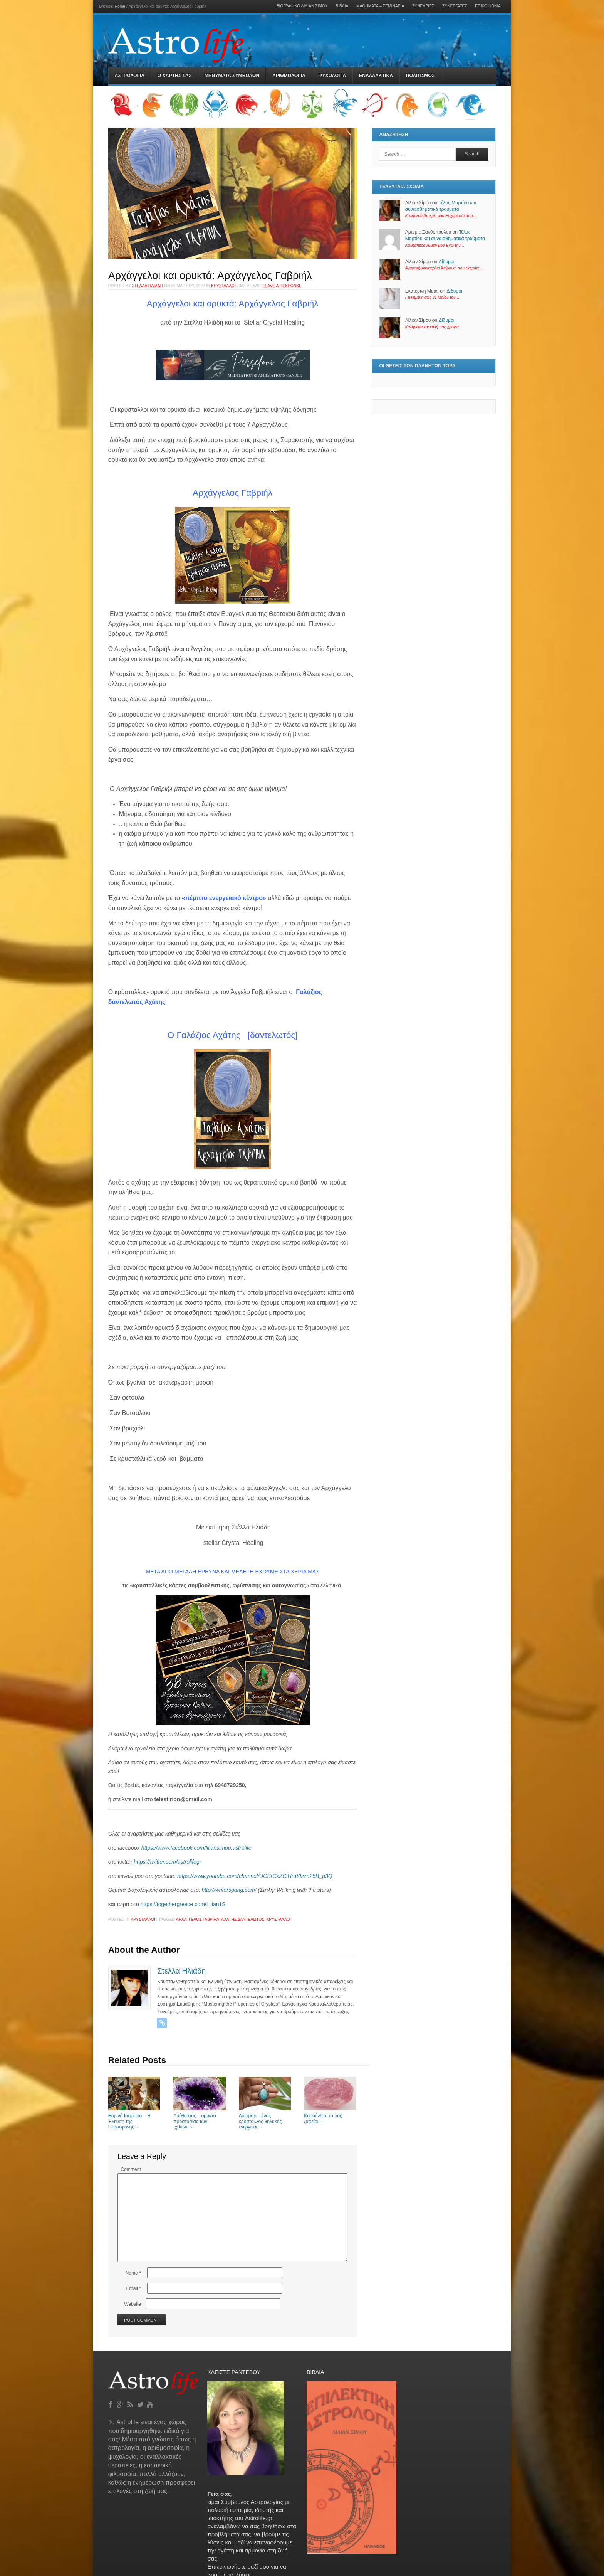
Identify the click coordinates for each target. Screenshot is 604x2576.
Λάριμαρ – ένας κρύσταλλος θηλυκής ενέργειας (265, 2119)
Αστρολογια (130, 75)
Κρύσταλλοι (223, 286)
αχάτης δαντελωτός (242, 1919)
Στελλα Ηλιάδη (147, 286)
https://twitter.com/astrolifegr (167, 1862)
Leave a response (282, 286)
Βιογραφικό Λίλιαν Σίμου (302, 6)
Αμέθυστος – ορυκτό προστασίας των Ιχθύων (199, 2119)
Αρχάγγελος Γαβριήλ (197, 1919)
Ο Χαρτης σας (174, 75)
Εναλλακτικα (376, 75)
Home (120, 6)
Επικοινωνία (488, 6)
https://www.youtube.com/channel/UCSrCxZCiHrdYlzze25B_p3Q (254, 1876)
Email (133, 2288)
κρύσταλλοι (278, 1919)
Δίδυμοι (447, 261)
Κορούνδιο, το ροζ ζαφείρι (330, 2116)
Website (132, 2304)
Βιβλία (342, 6)
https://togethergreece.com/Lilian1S (182, 1904)
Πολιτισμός (420, 75)
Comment (131, 2169)
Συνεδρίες (423, 6)
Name (133, 2273)
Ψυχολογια (332, 75)
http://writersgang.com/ (229, 1890)
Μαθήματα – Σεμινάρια (380, 6)
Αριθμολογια (288, 75)
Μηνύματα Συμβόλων (232, 75)
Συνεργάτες (454, 6)
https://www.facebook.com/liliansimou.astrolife (196, 1848)
